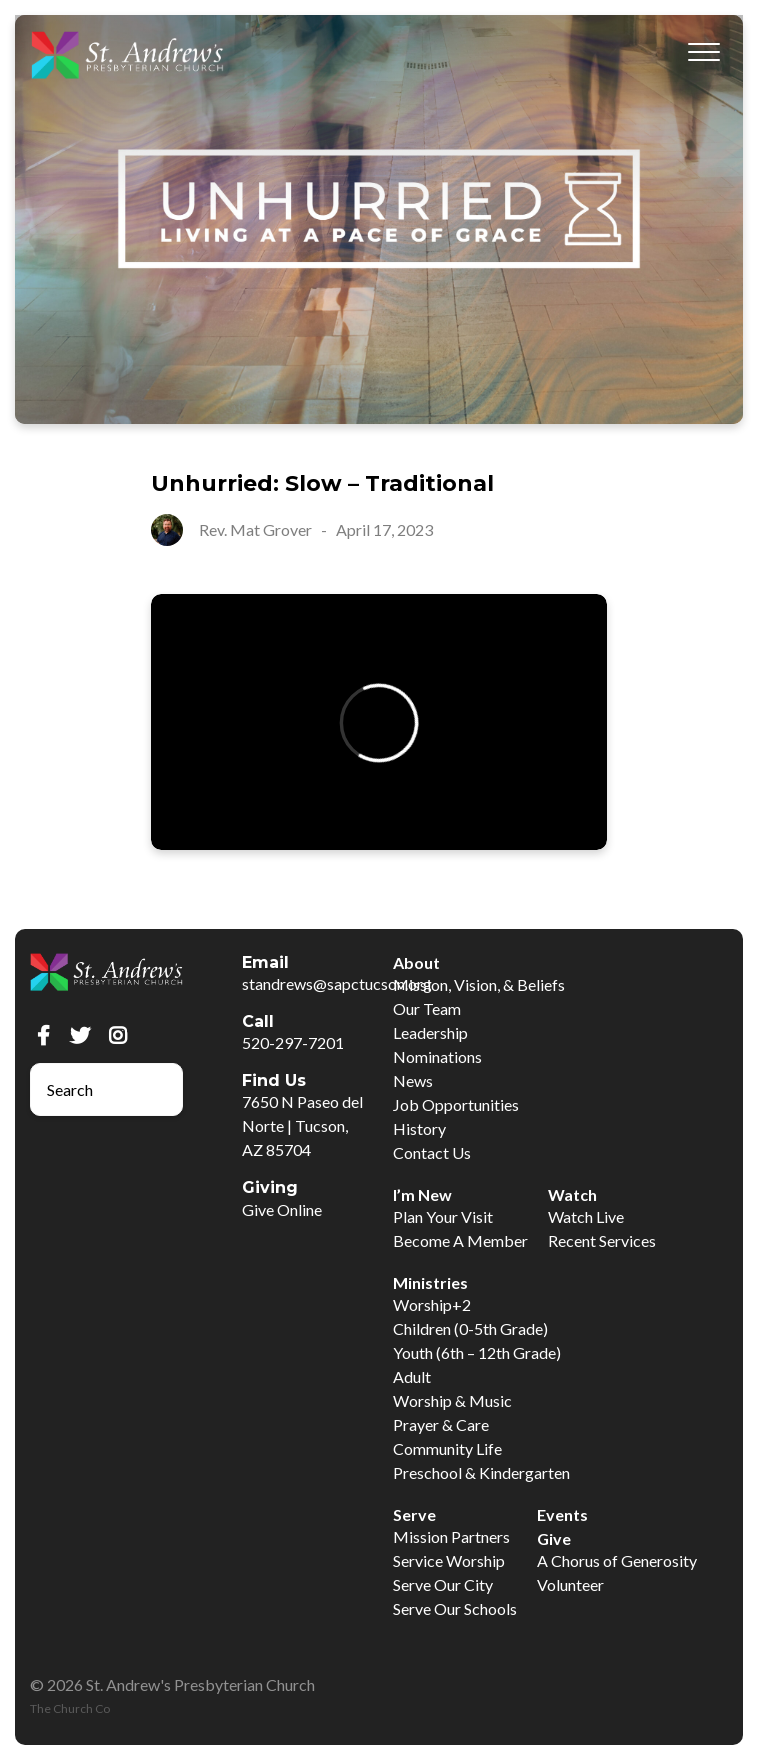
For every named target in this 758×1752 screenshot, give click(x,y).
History (419, 1128)
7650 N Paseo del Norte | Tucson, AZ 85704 (302, 1125)
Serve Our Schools (455, 1608)
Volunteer (570, 1584)
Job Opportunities (456, 1104)
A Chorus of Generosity (617, 1560)
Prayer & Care (441, 1424)
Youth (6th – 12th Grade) (477, 1352)
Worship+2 (432, 1304)
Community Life (447, 1448)
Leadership (430, 1032)
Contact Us (432, 1152)
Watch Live (586, 1216)
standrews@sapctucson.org (337, 983)
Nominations (437, 1056)
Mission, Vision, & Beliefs (479, 984)
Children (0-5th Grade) (470, 1328)
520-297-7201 (293, 1042)
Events (562, 1514)
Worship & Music (452, 1400)
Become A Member (460, 1240)
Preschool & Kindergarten (481, 1472)
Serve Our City (443, 1584)
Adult (412, 1376)
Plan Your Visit (443, 1216)
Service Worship (449, 1560)
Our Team (427, 1008)
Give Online (282, 1209)
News (413, 1080)
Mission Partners (451, 1536)
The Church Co (70, 1708)
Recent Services (602, 1240)
